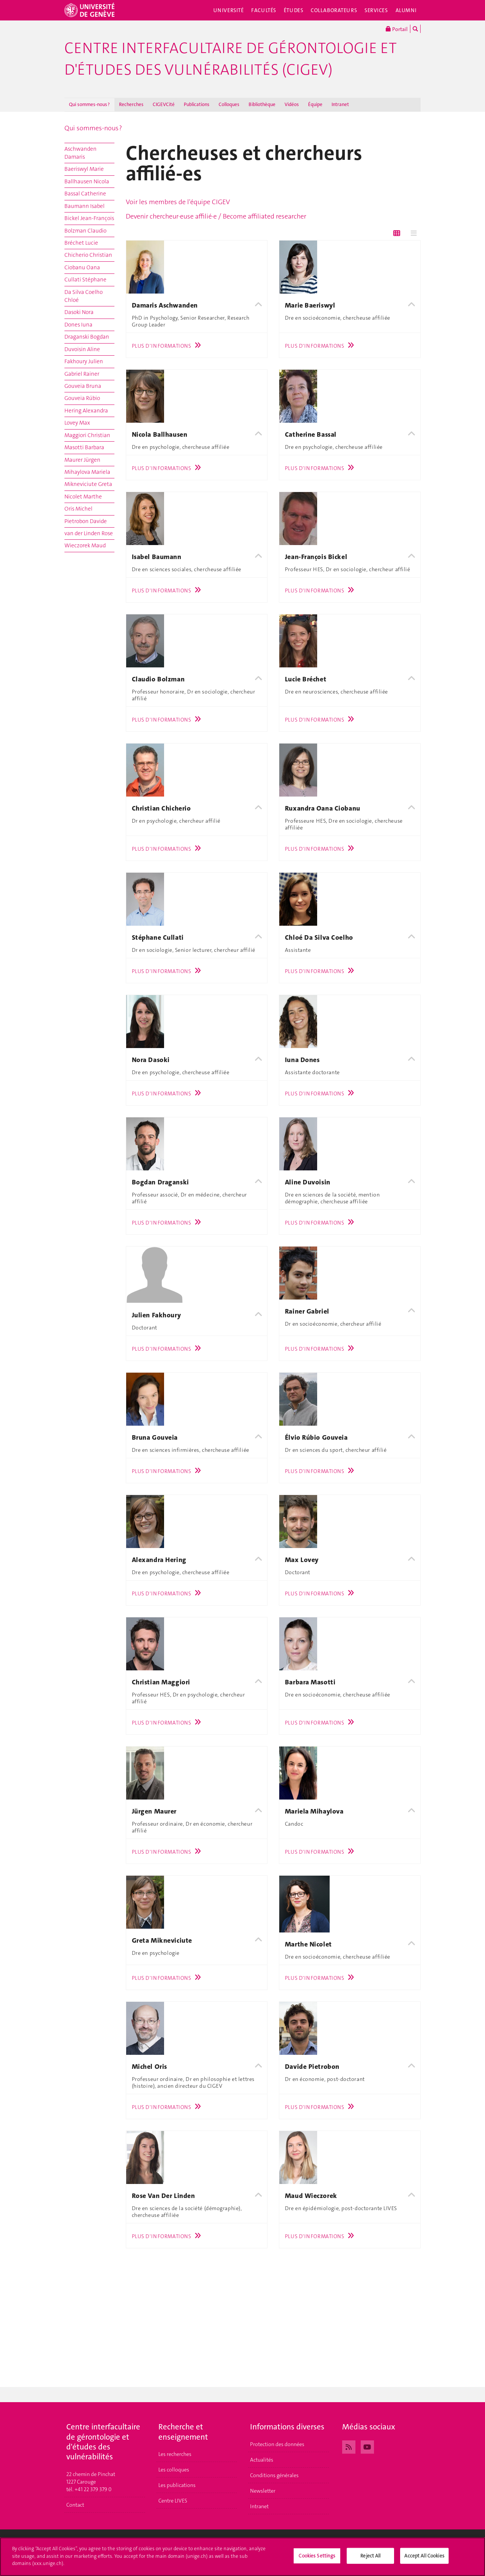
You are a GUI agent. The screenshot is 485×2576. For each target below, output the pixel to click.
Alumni (406, 10)
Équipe (315, 104)
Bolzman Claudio (85, 230)
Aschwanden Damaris (80, 153)
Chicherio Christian (88, 255)
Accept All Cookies (424, 2556)
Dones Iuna (78, 324)
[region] (242, 2556)
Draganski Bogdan (86, 337)
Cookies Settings (317, 2556)
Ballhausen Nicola (86, 181)
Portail (397, 29)
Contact (75, 2504)
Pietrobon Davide (85, 521)
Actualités (261, 2459)
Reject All (370, 2556)
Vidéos (292, 104)
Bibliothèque (262, 104)
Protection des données (277, 2444)
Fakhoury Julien (83, 361)
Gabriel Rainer (81, 374)
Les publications (177, 2485)
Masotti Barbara (84, 447)
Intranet (340, 104)
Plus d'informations (168, 345)
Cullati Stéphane (85, 279)
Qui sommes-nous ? (89, 104)
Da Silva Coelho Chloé (83, 296)
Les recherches (174, 2454)
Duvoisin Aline (82, 349)
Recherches (131, 104)
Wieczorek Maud (85, 545)
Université (228, 10)
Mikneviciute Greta (88, 484)
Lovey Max (77, 422)
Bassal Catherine (85, 193)
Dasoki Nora (79, 312)
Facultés (263, 10)
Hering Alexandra (86, 410)
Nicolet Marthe (83, 496)
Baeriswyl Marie (84, 169)
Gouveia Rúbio (82, 398)
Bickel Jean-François (89, 218)
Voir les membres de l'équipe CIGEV (178, 201)
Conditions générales (274, 2475)
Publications (197, 104)
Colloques (229, 104)
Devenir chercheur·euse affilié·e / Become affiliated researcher (216, 216)
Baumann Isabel (84, 206)
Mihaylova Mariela (87, 472)
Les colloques (173, 2469)
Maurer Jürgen (82, 460)
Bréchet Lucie (81, 243)
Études (293, 10)
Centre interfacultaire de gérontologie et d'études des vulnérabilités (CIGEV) (230, 59)
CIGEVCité (164, 104)
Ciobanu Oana (82, 267)
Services (376, 10)
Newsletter (262, 2490)
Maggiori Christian (87, 435)
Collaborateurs (334, 10)
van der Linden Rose (88, 533)
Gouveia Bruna (82, 386)
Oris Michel (78, 508)
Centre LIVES (172, 2500)
